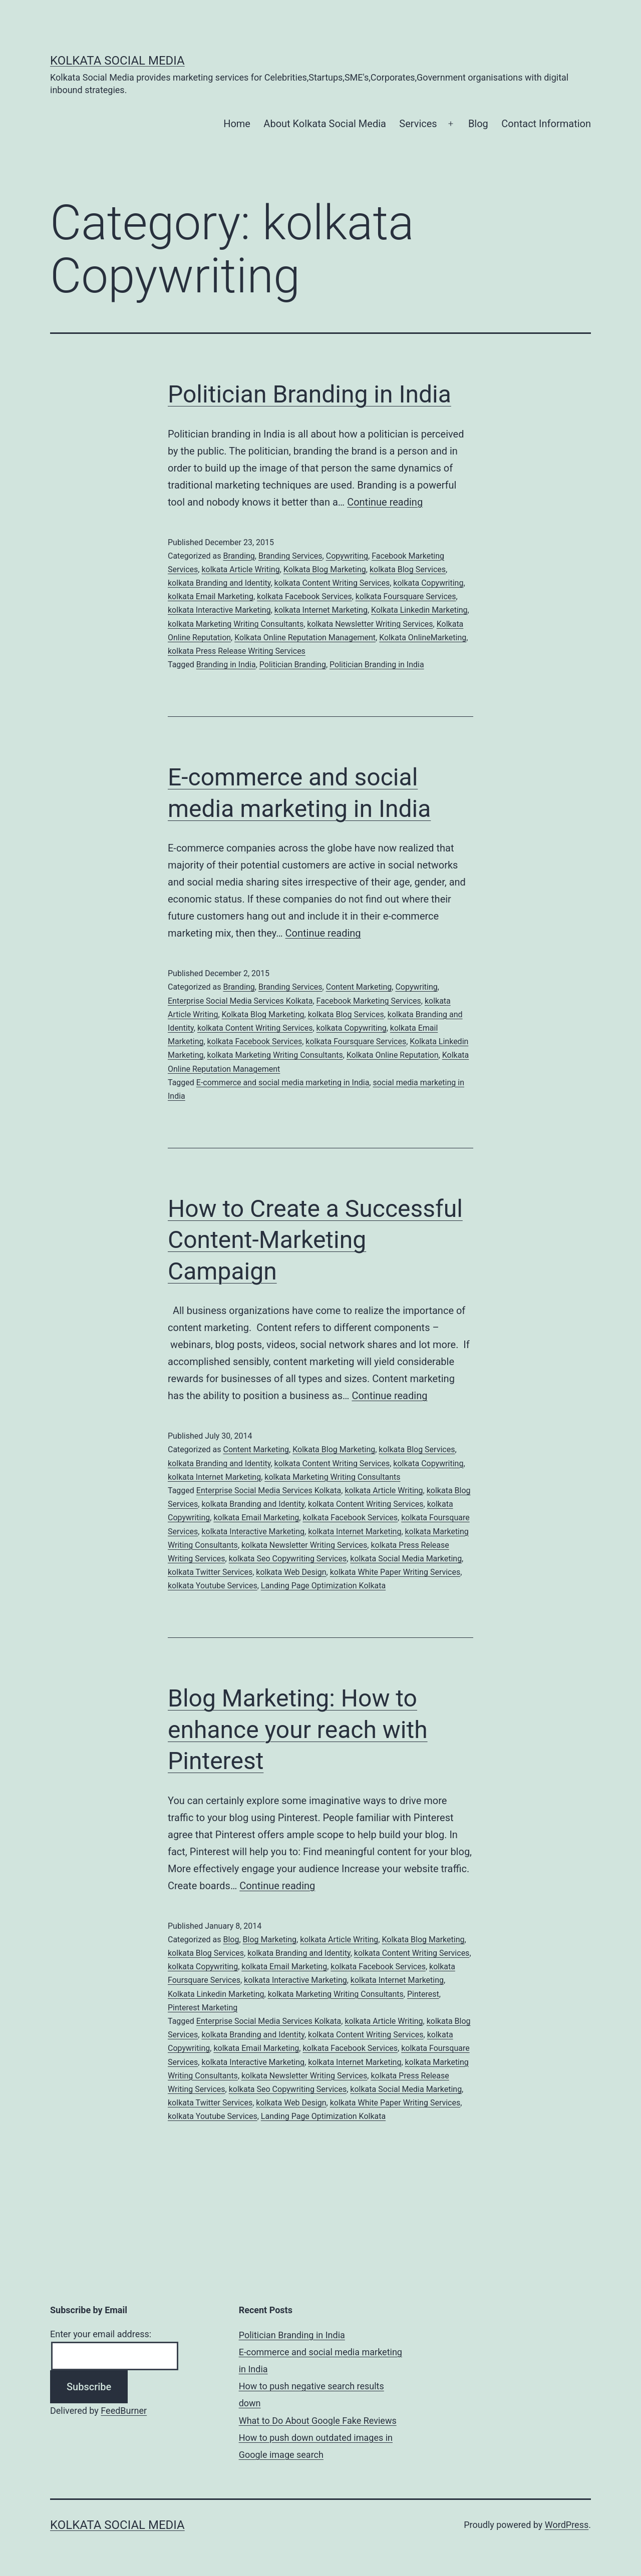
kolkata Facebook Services (304, 596)
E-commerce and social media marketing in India (283, 1082)
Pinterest (423, 1994)
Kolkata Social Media (117, 61)
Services (418, 124)
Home (236, 124)
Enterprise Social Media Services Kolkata (240, 1001)
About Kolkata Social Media (324, 124)
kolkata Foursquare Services (406, 596)
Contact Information (546, 124)
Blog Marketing (269, 1939)
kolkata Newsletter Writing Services (370, 624)
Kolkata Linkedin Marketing (419, 610)
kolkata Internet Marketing (321, 610)
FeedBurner (124, 2410)
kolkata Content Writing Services (332, 583)
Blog (478, 124)
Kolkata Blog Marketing (324, 569)
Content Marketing (359, 987)
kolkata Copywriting (428, 583)
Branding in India (226, 664)
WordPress (566, 2524)
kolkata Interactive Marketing (219, 610)
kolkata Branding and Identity (219, 583)
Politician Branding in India (309, 394)
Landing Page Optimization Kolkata (323, 1585)
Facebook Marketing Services (368, 1001)
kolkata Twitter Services (210, 1572)
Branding (238, 556)
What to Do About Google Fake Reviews (318, 2420)
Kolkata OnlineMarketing (422, 637)
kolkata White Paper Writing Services (395, 1572)
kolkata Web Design (291, 1572)
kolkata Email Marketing (210, 596)
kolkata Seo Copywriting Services (288, 1558)
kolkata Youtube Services (212, 1585)
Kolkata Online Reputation (393, 1055)
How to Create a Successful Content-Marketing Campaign (315, 1239)
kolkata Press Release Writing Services (236, 651)
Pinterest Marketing (202, 2007)
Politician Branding (292, 664)
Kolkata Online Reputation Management (305, 637)
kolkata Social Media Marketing (406, 1558)
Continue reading (385, 502)
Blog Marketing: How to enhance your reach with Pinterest (298, 1729)
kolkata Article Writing (240, 569)
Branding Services (290, 556)
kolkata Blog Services (408, 569)
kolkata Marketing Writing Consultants (235, 624)
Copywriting (347, 556)
